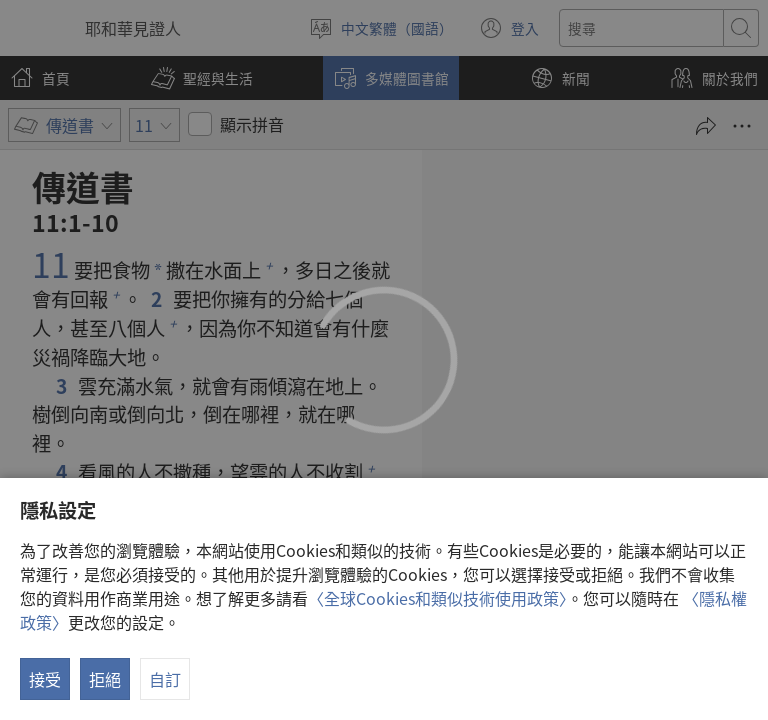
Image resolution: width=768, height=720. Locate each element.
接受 (45, 679)
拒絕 (105, 679)
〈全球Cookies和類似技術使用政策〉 (437, 598)
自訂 (165, 679)
